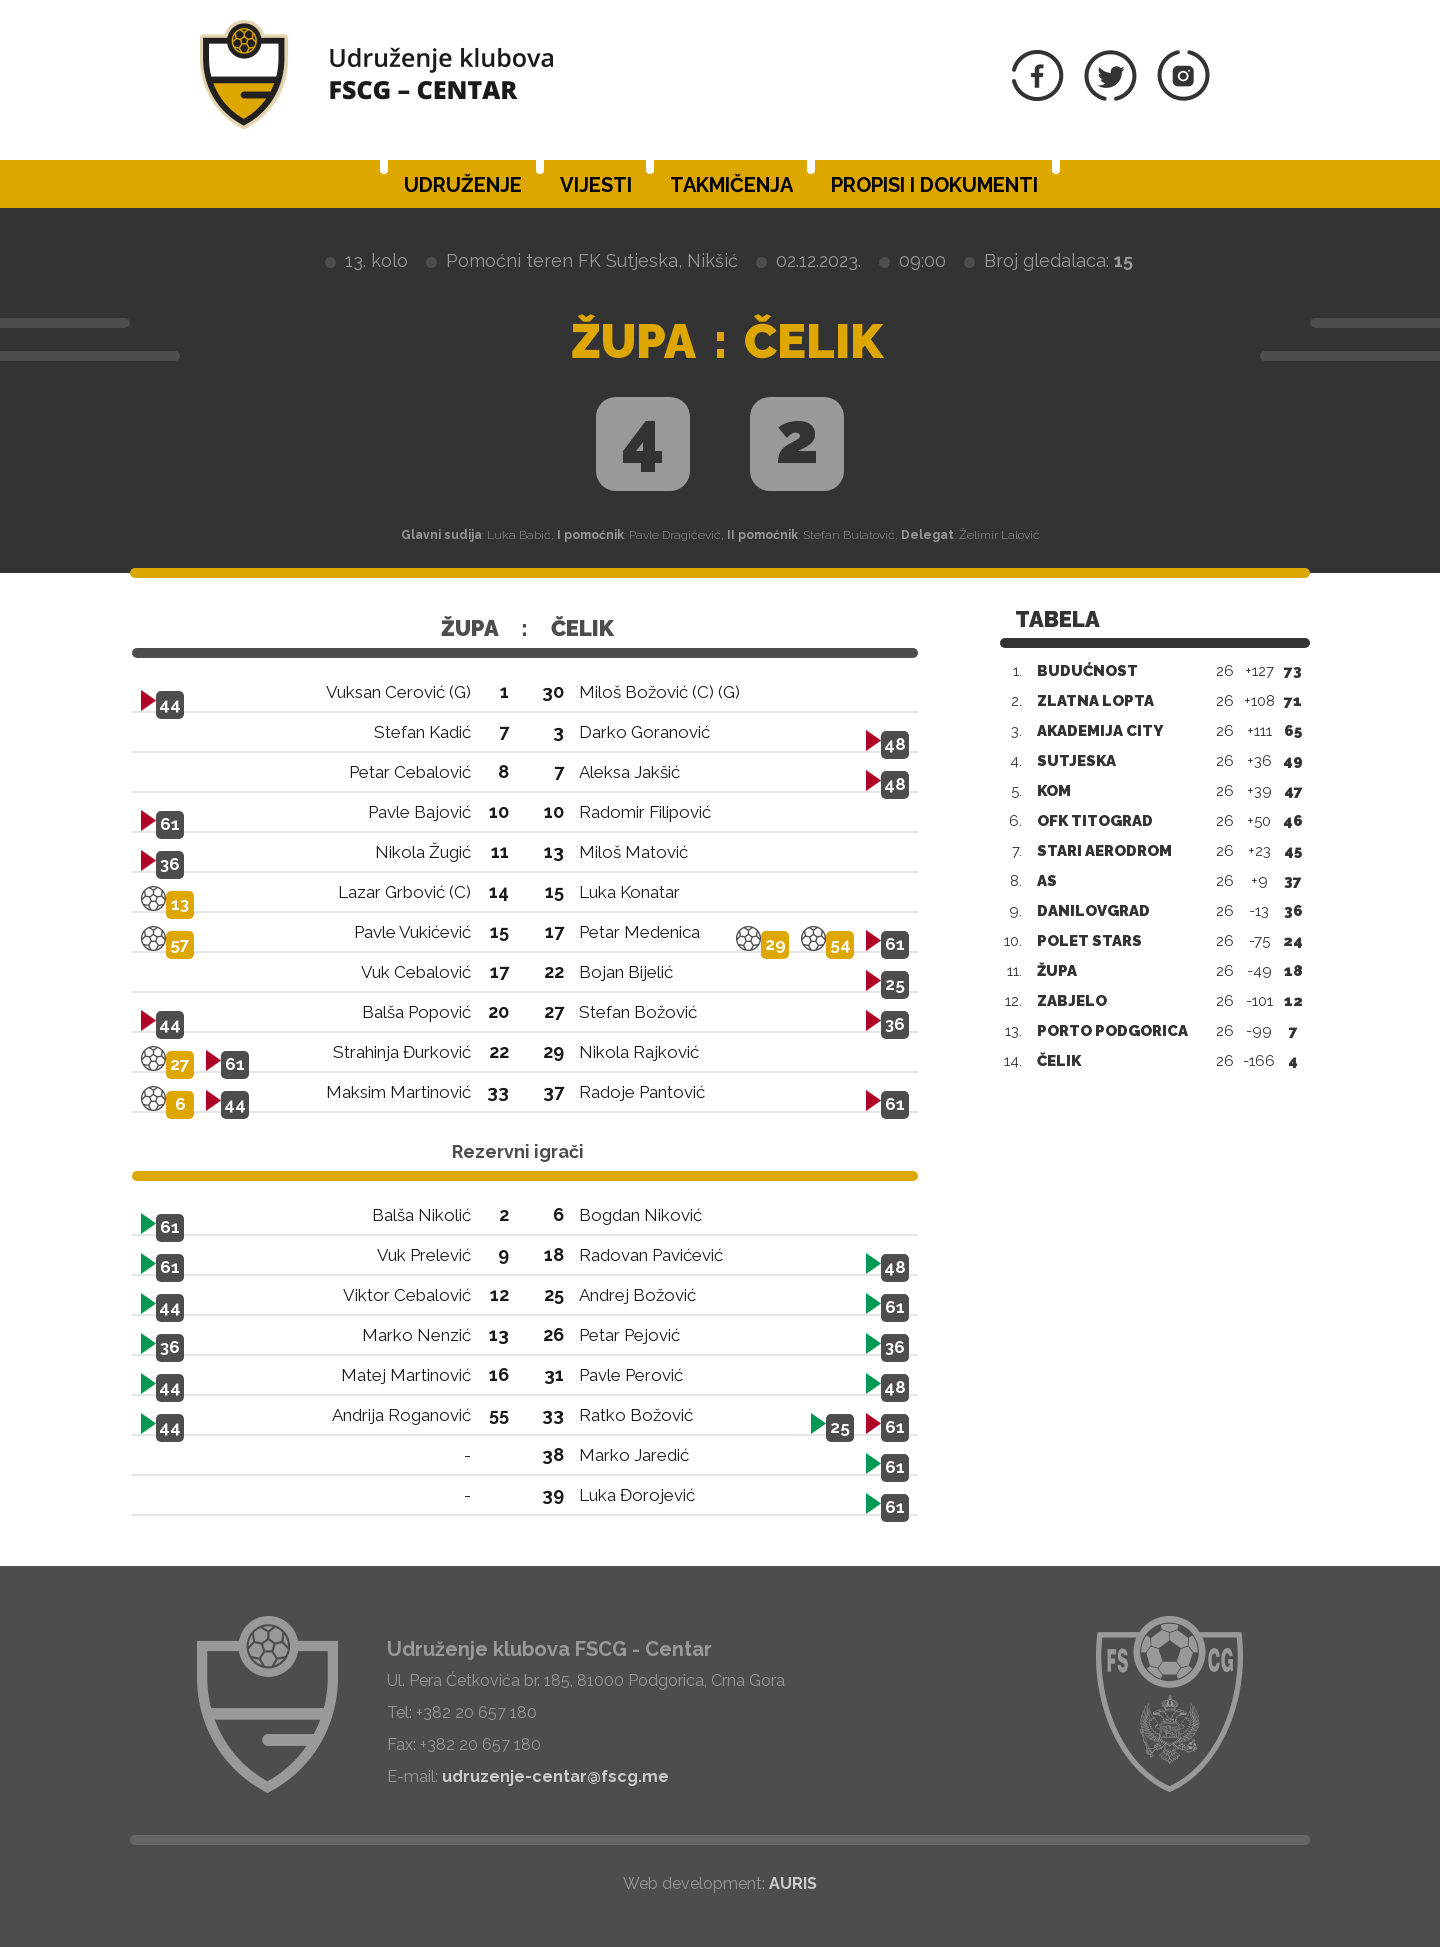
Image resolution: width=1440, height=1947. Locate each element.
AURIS (793, 1883)
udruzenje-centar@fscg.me (555, 1776)
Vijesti (596, 185)
